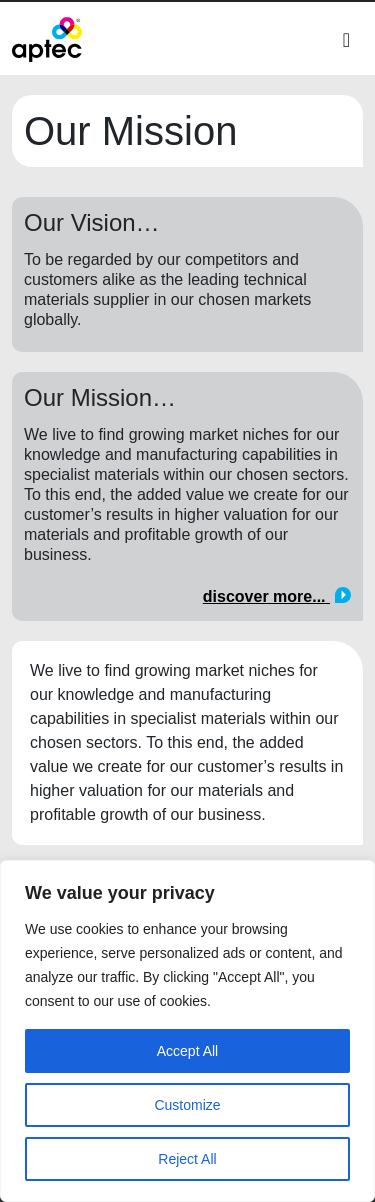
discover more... (277, 596)
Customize (187, 1105)
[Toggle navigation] (346, 40)
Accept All (187, 1051)
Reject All (187, 1159)
